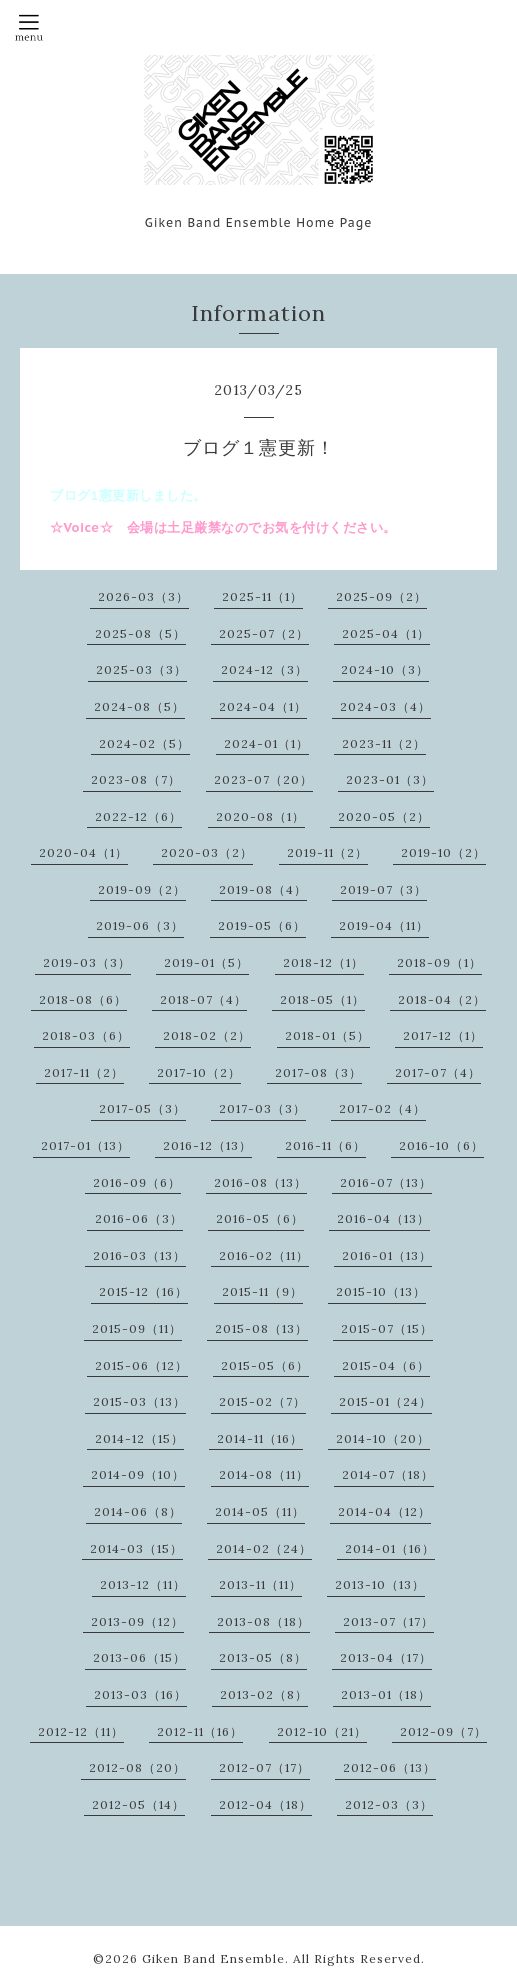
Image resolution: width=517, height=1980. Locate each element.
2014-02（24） (264, 1548)
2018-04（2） (442, 999)
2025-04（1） (386, 633)
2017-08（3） (318, 1072)
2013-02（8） (264, 1694)
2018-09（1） (439, 962)
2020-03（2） (207, 852)
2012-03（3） (389, 1804)
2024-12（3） (264, 669)
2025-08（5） (140, 633)
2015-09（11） (137, 1328)
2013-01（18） (386, 1694)
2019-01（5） (206, 962)
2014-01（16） (390, 1548)
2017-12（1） (443, 1035)
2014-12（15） (139, 1438)
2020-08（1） (260, 816)
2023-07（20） (263, 779)
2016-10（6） (441, 1145)
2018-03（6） (86, 1035)
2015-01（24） (385, 1401)
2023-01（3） (390, 779)
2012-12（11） (81, 1731)
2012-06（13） (389, 1767)
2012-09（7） (443, 1731)
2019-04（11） (384, 925)
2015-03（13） (139, 1401)
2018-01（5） (327, 1035)
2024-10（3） (385, 669)
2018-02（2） (207, 1035)
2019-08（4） (263, 889)
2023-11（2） (384, 743)
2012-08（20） (137, 1767)
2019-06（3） (140, 925)
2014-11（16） (260, 1438)
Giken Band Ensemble (213, 1958)
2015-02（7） (262, 1401)
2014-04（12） (384, 1511)
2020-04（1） (83, 852)
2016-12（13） (207, 1145)
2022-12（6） (138, 816)
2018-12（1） (323, 962)
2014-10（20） (383, 1438)
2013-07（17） (388, 1621)
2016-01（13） (387, 1255)
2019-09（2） (142, 889)
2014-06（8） (138, 1511)
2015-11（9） (262, 1291)
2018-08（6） (83, 999)
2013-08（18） (263, 1621)
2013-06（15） (139, 1657)
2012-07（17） (264, 1767)
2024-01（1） (266, 743)
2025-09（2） (381, 596)
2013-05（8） (263, 1657)
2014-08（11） (264, 1474)
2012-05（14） (138, 1804)
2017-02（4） (382, 1108)
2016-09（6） (137, 1182)
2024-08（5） (139, 706)
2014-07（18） (388, 1474)
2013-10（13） (380, 1584)
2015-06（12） (141, 1365)
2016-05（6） (260, 1218)
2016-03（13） (139, 1255)
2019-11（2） (327, 852)
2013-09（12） (137, 1621)
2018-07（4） (203, 999)
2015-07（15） (387, 1328)
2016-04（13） (383, 1218)
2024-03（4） (385, 706)
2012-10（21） (322, 1731)
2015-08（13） (261, 1328)
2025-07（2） (264, 633)
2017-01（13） (85, 1145)
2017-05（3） (142, 1108)
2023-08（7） (136, 779)
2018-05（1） (322, 999)
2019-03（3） (87, 962)
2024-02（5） (144, 743)
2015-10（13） (381, 1291)
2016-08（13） (260, 1182)
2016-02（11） (264, 1255)
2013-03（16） (140, 1694)
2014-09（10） (138, 1474)
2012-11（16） (200, 1731)
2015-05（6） (265, 1365)
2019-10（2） (443, 852)
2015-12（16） (143, 1291)
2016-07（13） (386, 1182)
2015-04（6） (386, 1365)
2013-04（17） (386, 1657)
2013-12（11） (143, 1584)
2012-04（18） (265, 1804)
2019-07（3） (383, 889)
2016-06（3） (139, 1218)
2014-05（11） (260, 1511)
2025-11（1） (262, 596)
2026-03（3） (143, 596)
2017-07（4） (438, 1072)
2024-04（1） (263, 706)
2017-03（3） (262, 1108)
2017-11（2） (84, 1072)
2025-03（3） (141, 669)
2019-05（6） (262, 925)
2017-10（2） (199, 1072)
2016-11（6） (325, 1145)
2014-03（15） (136, 1548)
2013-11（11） (260, 1584)
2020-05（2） (384, 816)
